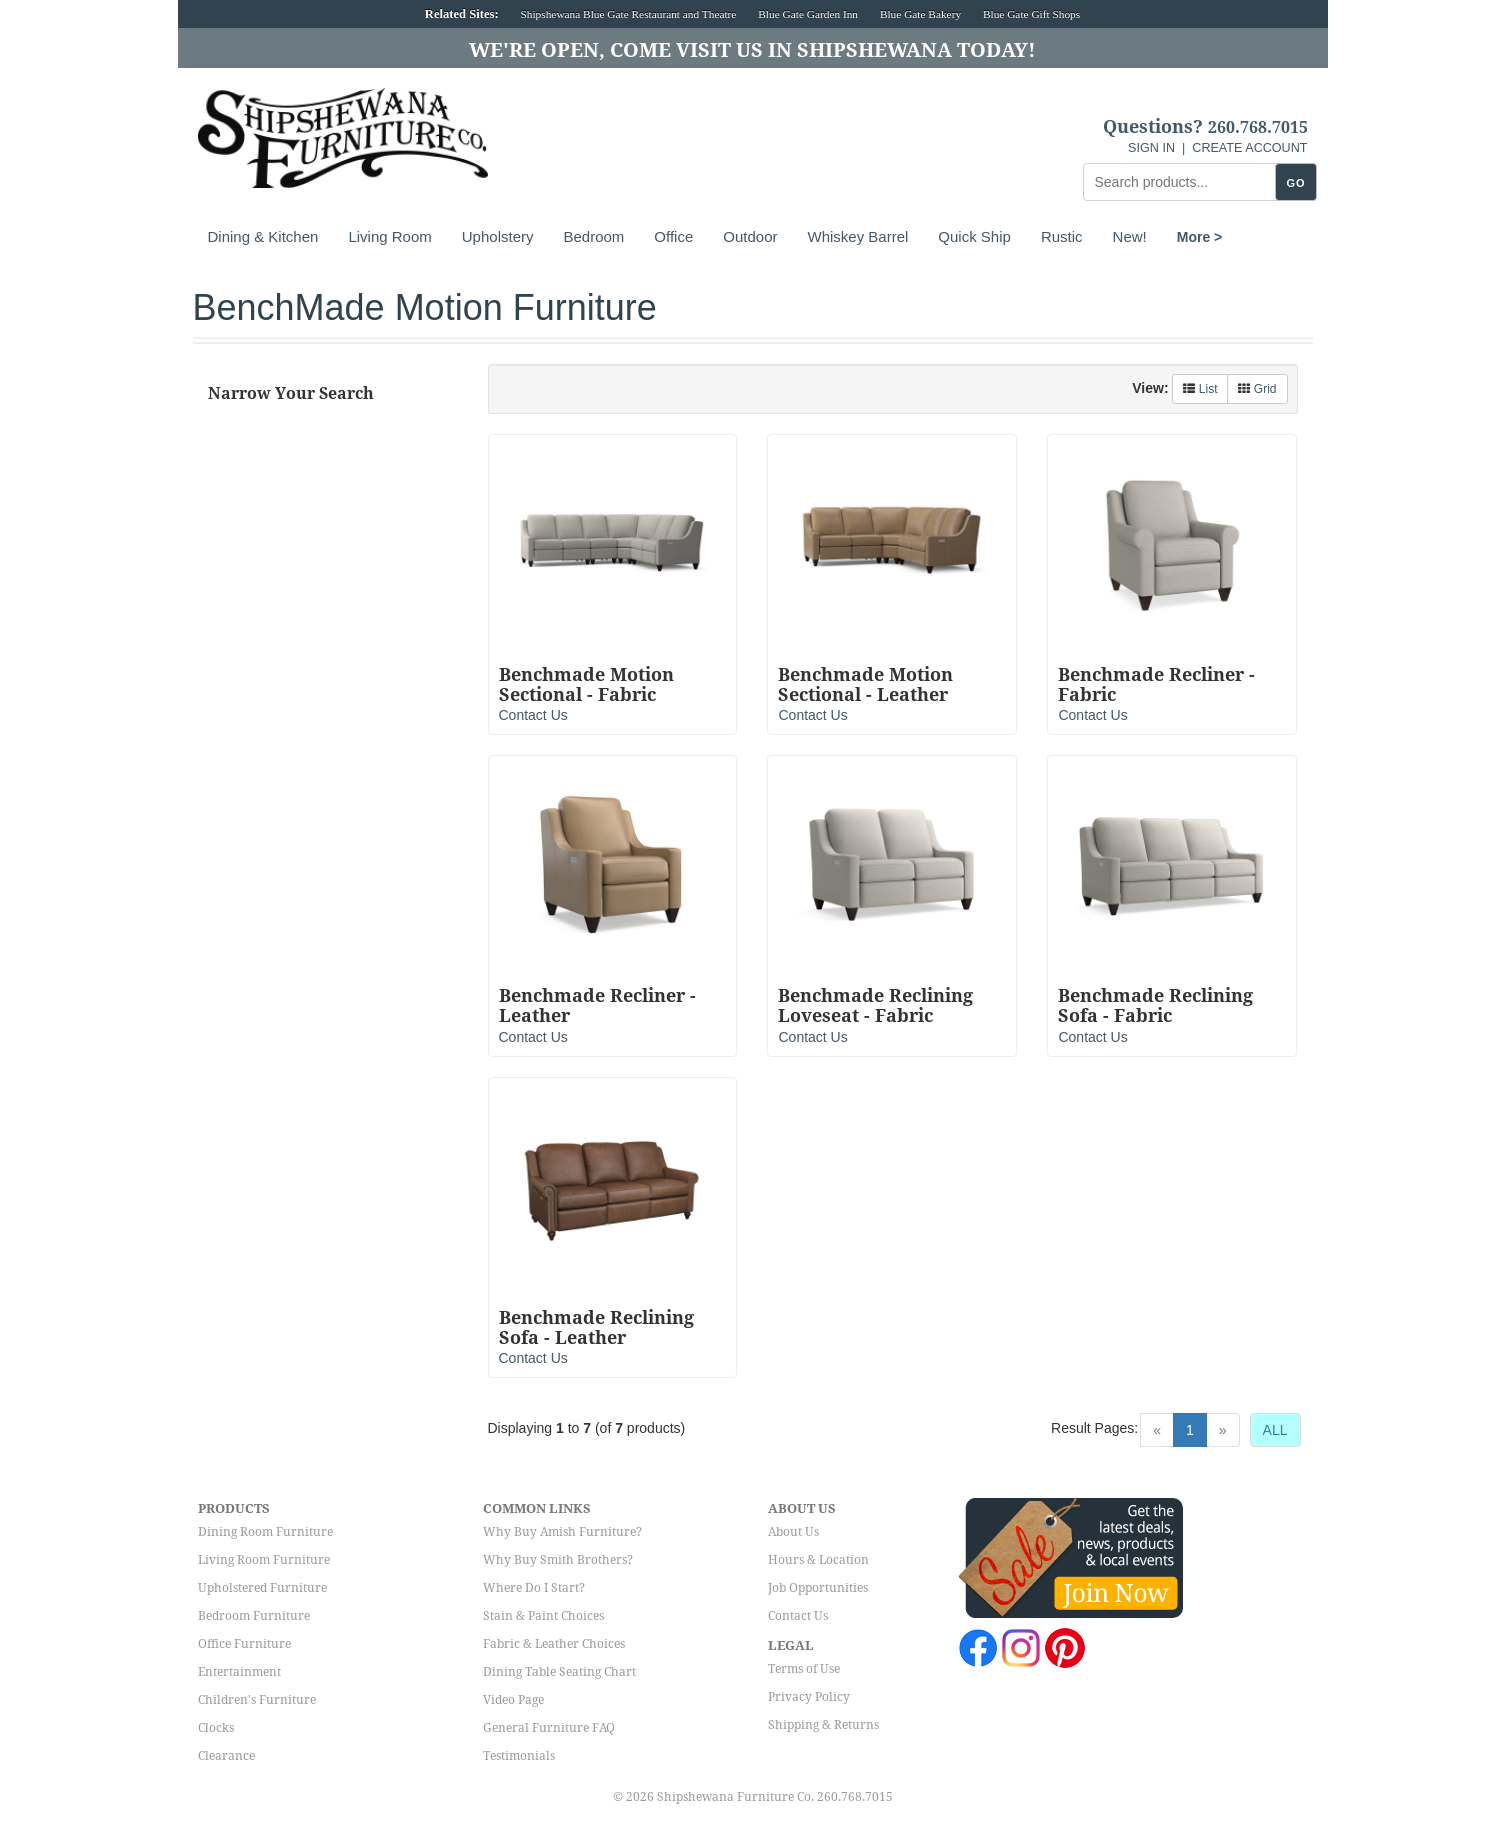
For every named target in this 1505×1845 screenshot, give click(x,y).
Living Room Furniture (264, 1560)
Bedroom (593, 236)
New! (1130, 236)
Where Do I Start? (534, 1588)
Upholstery (498, 236)
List (1200, 389)
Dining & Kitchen (263, 236)
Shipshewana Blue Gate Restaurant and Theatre (629, 14)
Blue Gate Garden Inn (808, 14)
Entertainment (239, 1672)
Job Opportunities (818, 1588)
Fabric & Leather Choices (554, 1644)
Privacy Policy (809, 1697)
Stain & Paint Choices (543, 1616)
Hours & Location (818, 1560)
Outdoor (750, 236)
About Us (793, 1532)
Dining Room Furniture (265, 1532)
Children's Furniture (257, 1700)
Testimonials (519, 1756)
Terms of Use (804, 1669)
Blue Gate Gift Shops (1031, 14)
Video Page (513, 1700)
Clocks (216, 1728)
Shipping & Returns (823, 1725)
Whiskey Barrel (857, 236)
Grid (1257, 389)
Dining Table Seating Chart (559, 1672)
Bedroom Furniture (254, 1616)
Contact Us (533, 715)
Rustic (1062, 236)
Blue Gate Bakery (920, 14)
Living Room (389, 236)
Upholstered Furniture (262, 1588)
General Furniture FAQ (549, 1728)
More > (1200, 237)
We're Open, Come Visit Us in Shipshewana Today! (752, 50)
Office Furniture (244, 1644)
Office (673, 236)
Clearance (226, 1756)
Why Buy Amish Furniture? (562, 1532)
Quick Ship (974, 236)
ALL (1275, 1430)
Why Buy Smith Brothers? (558, 1560)
